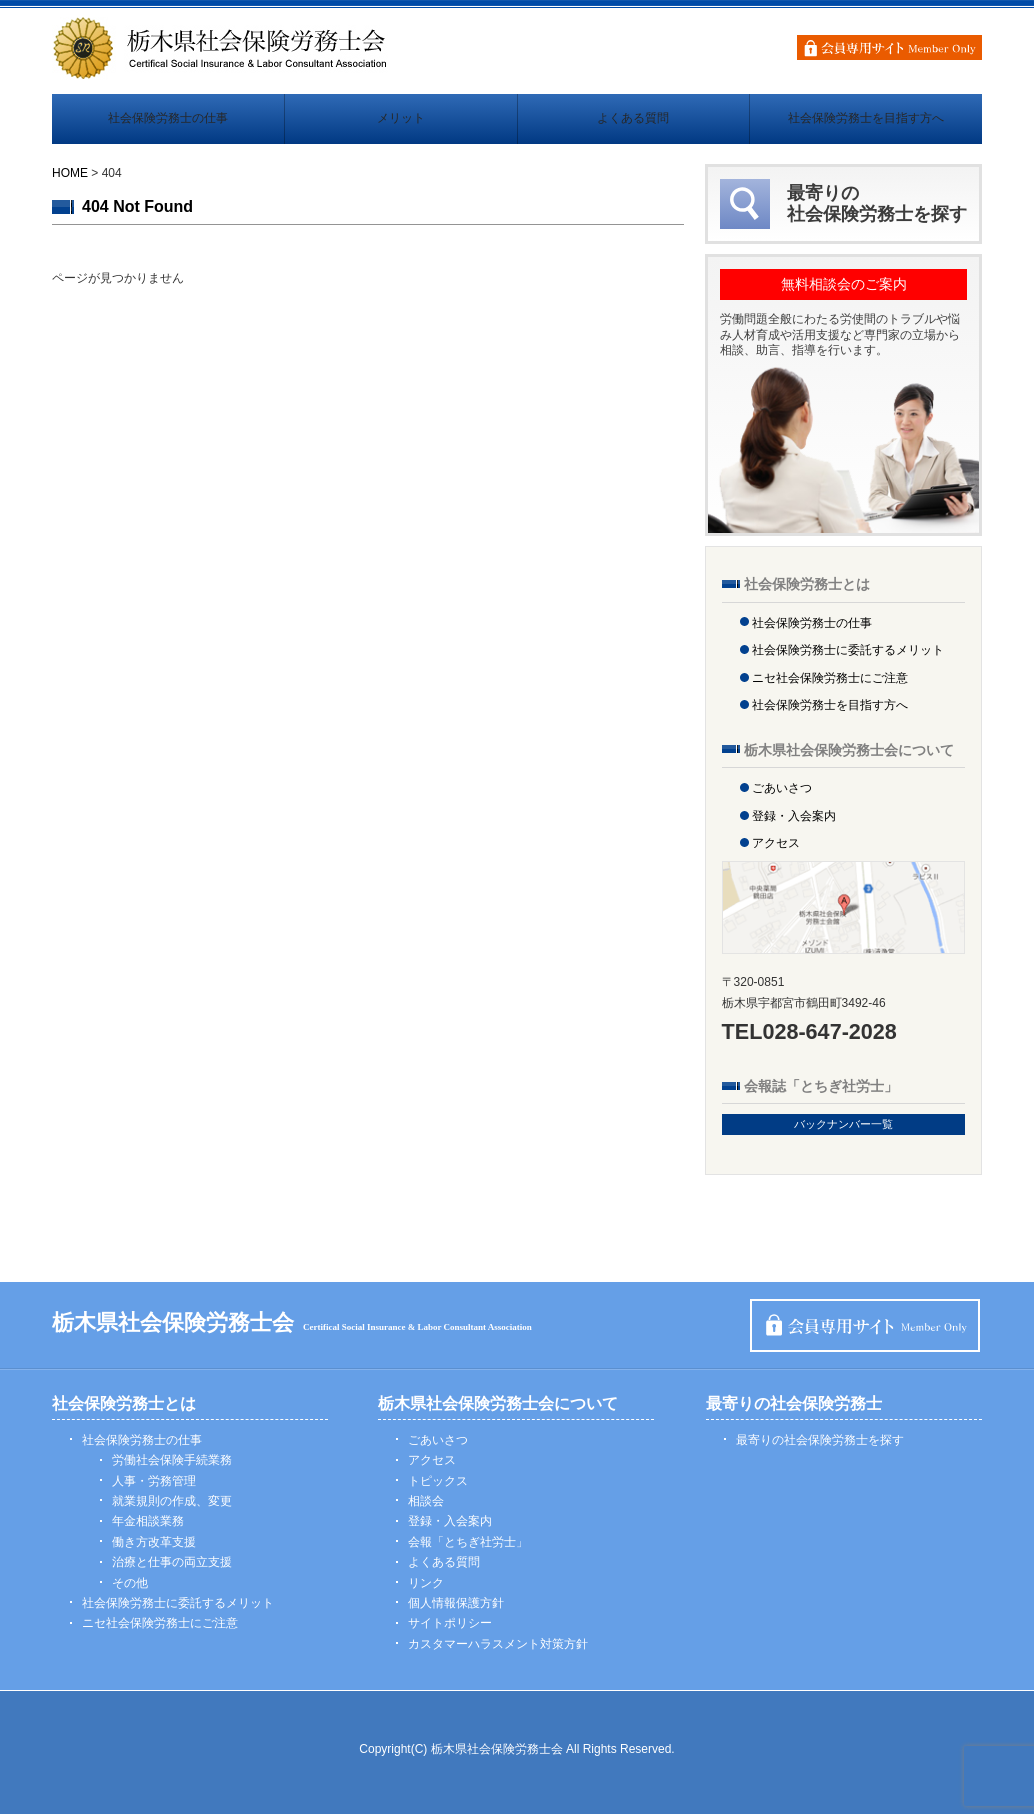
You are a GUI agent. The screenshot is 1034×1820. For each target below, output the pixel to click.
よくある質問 (633, 122)
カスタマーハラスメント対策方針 (498, 1651)
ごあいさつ (782, 795)
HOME (70, 179)
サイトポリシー (450, 1630)
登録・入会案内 (794, 822)
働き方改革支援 (154, 1549)
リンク (426, 1589)
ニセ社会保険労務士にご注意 (830, 685)
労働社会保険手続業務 (172, 1467)
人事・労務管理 (154, 1487)
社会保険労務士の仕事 (168, 122)
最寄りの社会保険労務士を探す (820, 1447)
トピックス (438, 1487)
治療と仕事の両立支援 (172, 1569)
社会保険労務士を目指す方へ (866, 122)
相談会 (426, 1508)
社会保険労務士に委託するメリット (848, 657)
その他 (130, 1589)
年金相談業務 (148, 1528)
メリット (401, 122)
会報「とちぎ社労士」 (468, 1549)
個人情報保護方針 (456, 1610)
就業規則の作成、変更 (172, 1508)
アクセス (776, 850)
